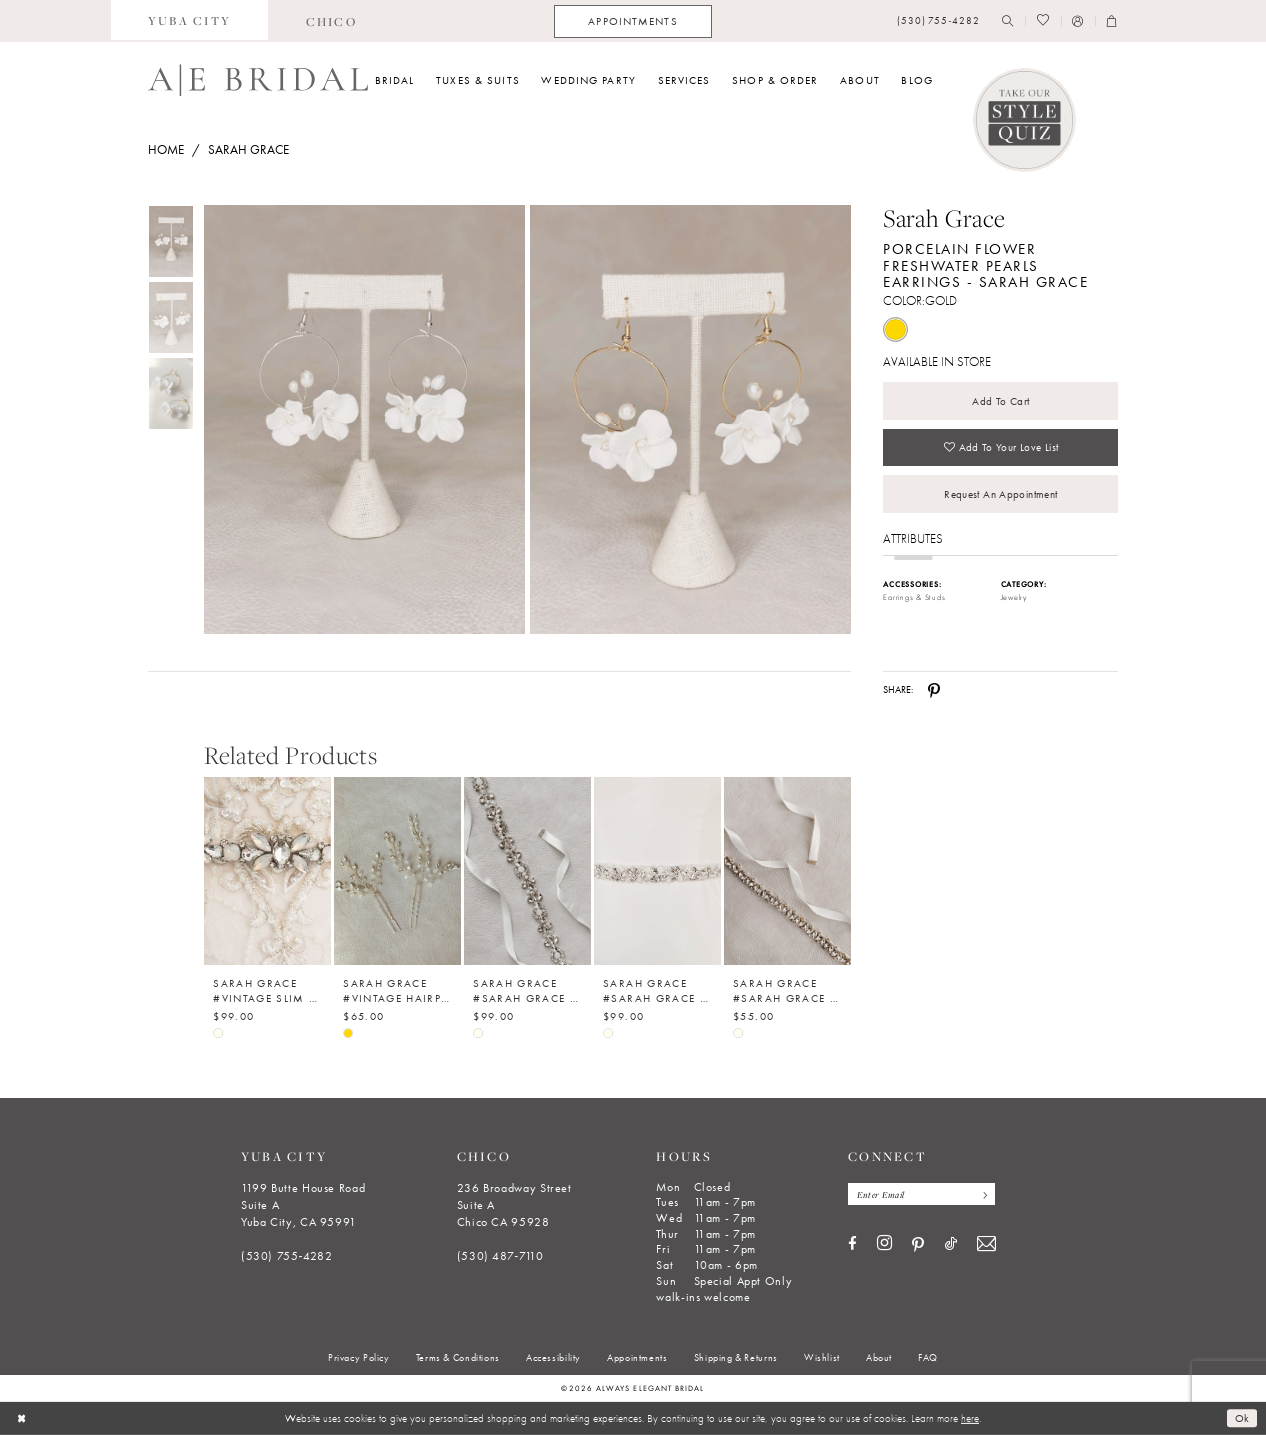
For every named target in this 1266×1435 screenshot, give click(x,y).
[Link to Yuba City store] (190, 21)
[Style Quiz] (1025, 120)
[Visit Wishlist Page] (1042, 21)
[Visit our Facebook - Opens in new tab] (852, 1244)
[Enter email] (922, 1194)
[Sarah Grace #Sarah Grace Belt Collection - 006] (527, 870)
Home (166, 149)
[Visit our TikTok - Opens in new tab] (951, 1244)
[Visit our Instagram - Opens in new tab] (884, 1244)
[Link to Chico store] (331, 21)
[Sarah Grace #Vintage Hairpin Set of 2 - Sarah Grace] (397, 870)
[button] (1078, 21)
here (970, 1418)
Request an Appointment (1000, 494)
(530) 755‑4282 (287, 1256)
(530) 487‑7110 (500, 1256)
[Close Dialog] (21, 1418)
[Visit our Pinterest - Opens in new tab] (918, 1245)
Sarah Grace (248, 149)
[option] (268, 896)
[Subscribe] (982, 1194)
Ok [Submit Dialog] (1242, 1418)
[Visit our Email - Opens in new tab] (986, 1244)
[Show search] (1008, 21)
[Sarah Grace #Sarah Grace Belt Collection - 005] (657, 870)
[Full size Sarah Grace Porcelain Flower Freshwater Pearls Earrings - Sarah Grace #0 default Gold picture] (364, 419)
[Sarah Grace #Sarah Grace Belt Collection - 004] (787, 870)
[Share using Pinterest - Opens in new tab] (934, 690)
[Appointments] (632, 21)
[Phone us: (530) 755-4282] (938, 21)
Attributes (913, 538)
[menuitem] (190, 21)
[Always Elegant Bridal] (258, 80)
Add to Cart (1000, 401)
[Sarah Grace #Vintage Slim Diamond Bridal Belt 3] (267, 870)
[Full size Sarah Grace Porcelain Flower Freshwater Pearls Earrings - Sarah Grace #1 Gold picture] (691, 419)
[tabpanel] (361, 419)
